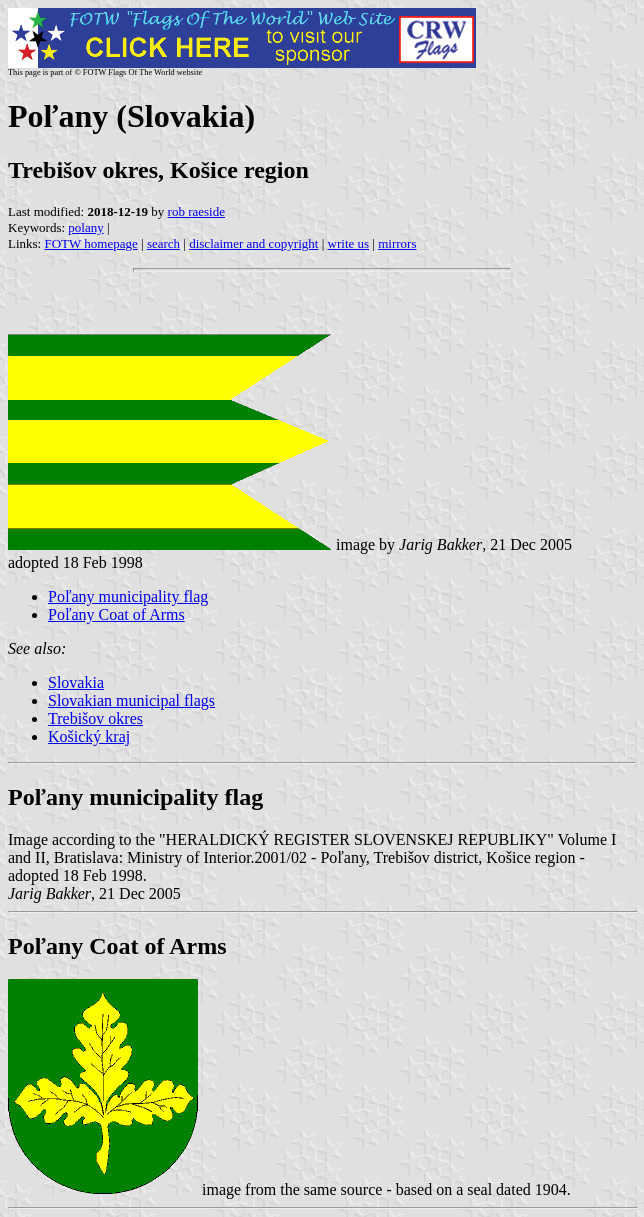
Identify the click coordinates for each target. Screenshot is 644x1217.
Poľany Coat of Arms (116, 614)
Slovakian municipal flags (131, 700)
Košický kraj (89, 736)
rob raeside (196, 211)
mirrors (397, 243)
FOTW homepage (90, 243)
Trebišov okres (95, 718)
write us (349, 243)
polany (85, 227)
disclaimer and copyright (253, 243)
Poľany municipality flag (128, 596)
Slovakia (76, 682)
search (163, 243)
